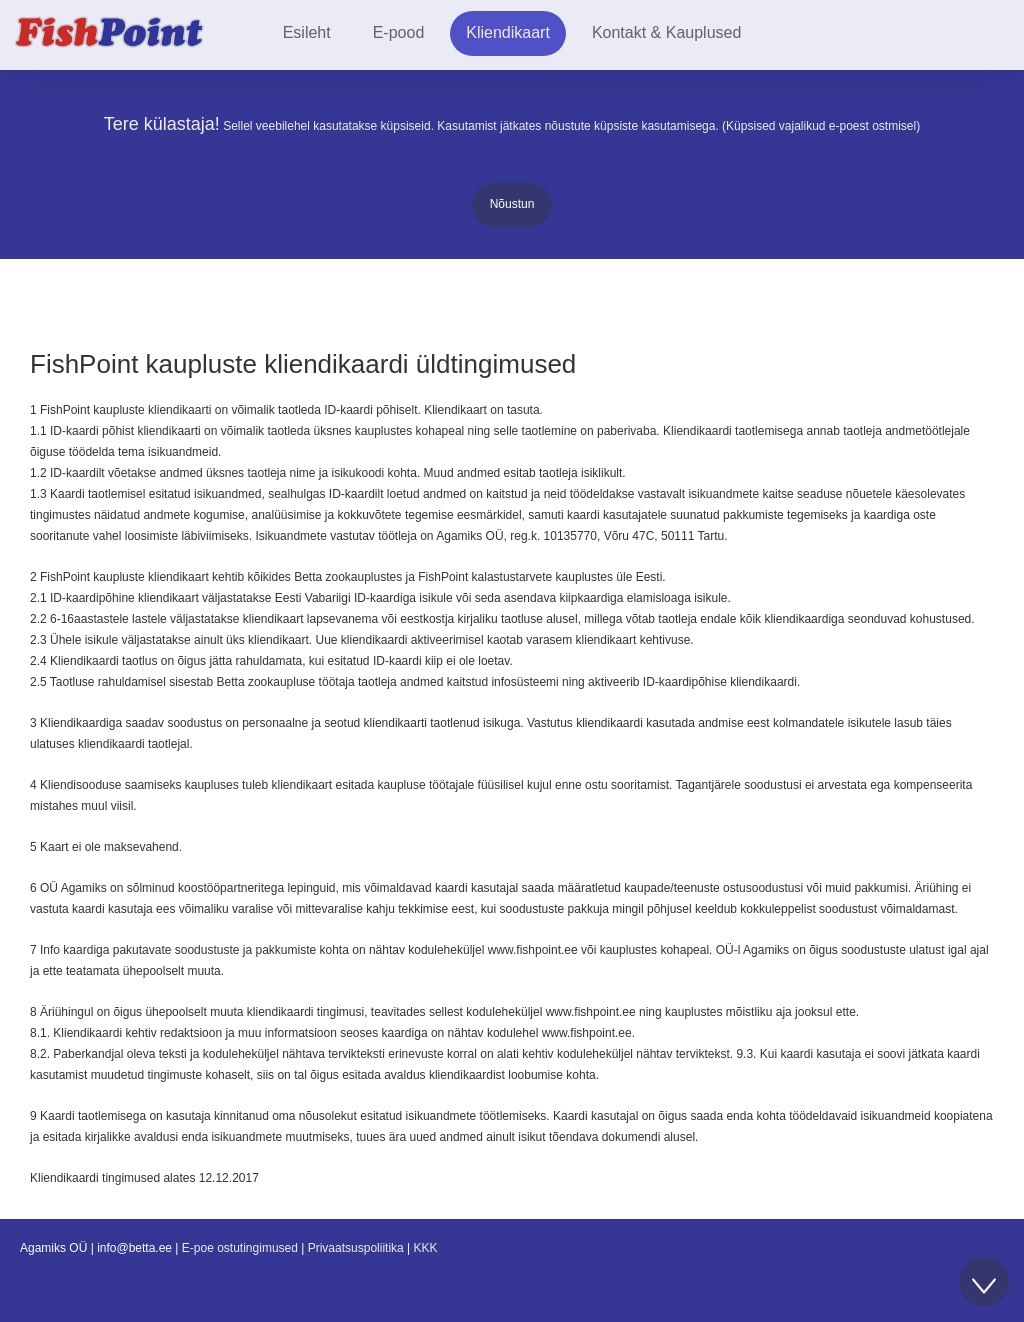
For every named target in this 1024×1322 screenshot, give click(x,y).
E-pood (399, 32)
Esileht (307, 32)
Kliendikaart (508, 32)
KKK (426, 1248)
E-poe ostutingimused (240, 1248)
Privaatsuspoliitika (356, 1248)
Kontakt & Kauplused (666, 32)
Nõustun (512, 204)
